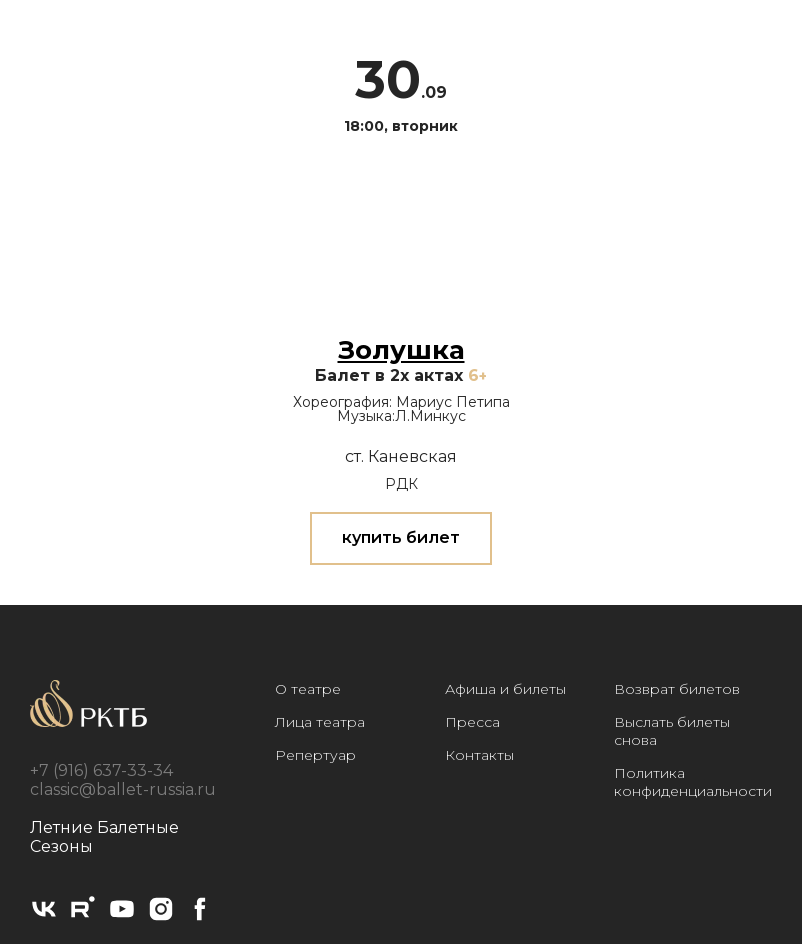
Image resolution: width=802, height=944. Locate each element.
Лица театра (320, 722)
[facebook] (200, 917)
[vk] (44, 917)
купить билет (401, 537)
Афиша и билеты (505, 689)
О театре (308, 689)
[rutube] (83, 917)
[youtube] (122, 917)
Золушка (401, 350)
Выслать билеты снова (672, 731)
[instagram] (161, 917)
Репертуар (315, 755)
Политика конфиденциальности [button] (693, 782)
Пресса (472, 722)
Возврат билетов (677, 689)
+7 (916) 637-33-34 (101, 770)
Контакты (479, 755)
